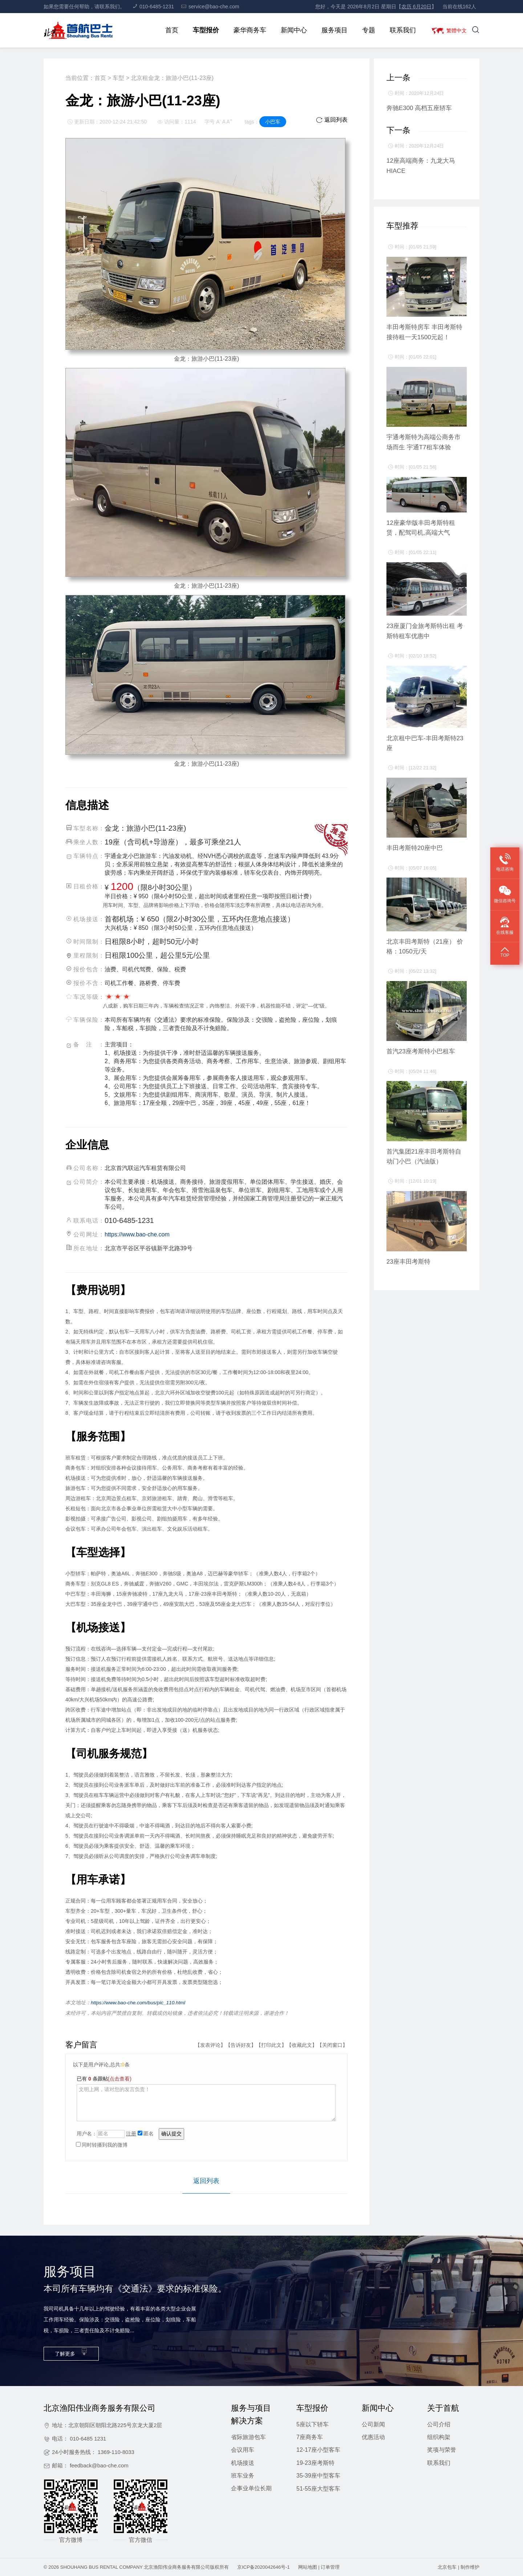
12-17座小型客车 (318, 2449)
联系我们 (400, 30)
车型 (118, 78)
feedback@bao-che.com (99, 2465)
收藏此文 (302, 2045)
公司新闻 (373, 2424)
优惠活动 (373, 2437)
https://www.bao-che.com (137, 1234)
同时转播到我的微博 (101, 2144)
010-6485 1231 (88, 2438)
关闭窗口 (332, 2045)
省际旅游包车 (248, 2437)
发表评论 (210, 2045)
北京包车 (447, 2566)
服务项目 (332, 30)
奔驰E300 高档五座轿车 (419, 108)
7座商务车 (309, 2437)
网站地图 (307, 2566)
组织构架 (438, 2437)
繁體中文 (455, 30)
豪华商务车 (247, 30)
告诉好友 (241, 2045)
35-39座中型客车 (318, 2475)
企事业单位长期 (251, 2488)
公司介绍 (438, 2424)
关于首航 (443, 2407)
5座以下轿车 (312, 2424)
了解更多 (71, 2351)
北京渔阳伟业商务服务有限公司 (177, 2566)
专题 (365, 30)
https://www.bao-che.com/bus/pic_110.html (139, 2002)
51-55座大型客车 (318, 2488)
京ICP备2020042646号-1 (263, 2566)
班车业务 (242, 2475)
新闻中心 (291, 30)
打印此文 (271, 2045)
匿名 (146, 2133)
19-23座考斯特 (315, 2462)
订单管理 (330, 2566)
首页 (168, 30)
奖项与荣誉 (441, 2449)
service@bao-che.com (210, 6)
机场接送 (242, 2462)
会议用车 (242, 2449)
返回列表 (332, 120)
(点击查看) (119, 2078)
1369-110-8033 (116, 2452)
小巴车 (272, 122)
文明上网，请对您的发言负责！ (206, 2102)
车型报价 (203, 30)
